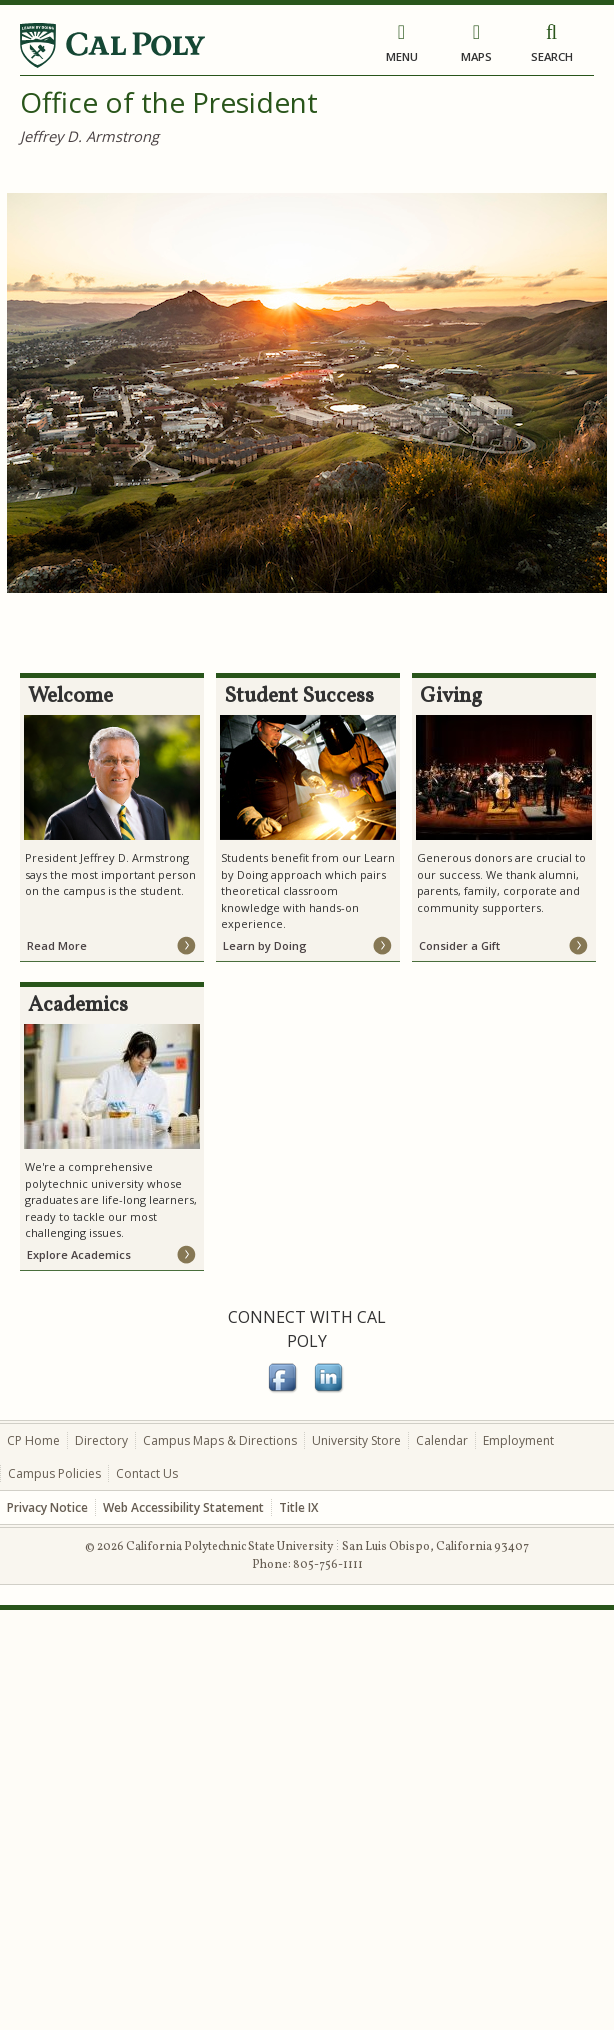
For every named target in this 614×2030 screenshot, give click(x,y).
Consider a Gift (459, 945)
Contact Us (147, 1473)
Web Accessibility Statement (183, 1507)
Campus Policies (54, 1473)
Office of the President (169, 102)
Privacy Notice (47, 1507)
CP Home (33, 1440)
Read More (57, 945)
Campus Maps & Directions (220, 1440)
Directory (101, 1440)
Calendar (442, 1440)
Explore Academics (79, 1254)
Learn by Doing (265, 945)
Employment (518, 1440)
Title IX (298, 1507)
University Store (356, 1440)
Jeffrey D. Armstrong (89, 136)
